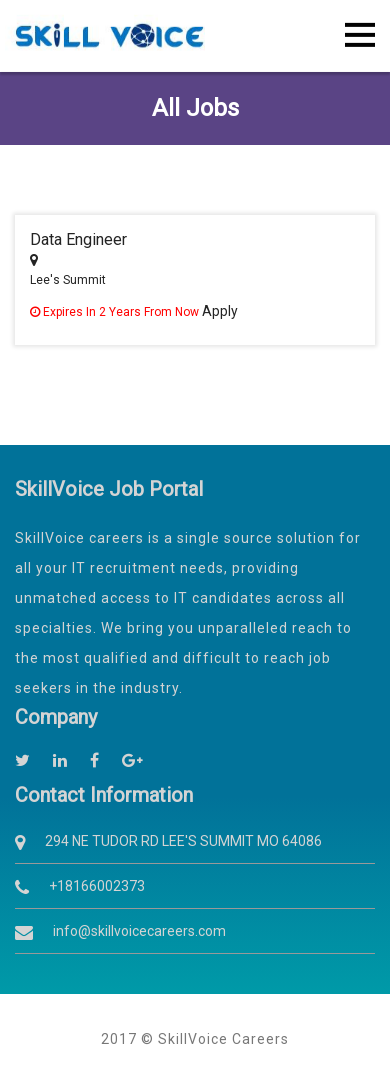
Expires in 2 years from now (116, 312)
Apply (220, 311)
